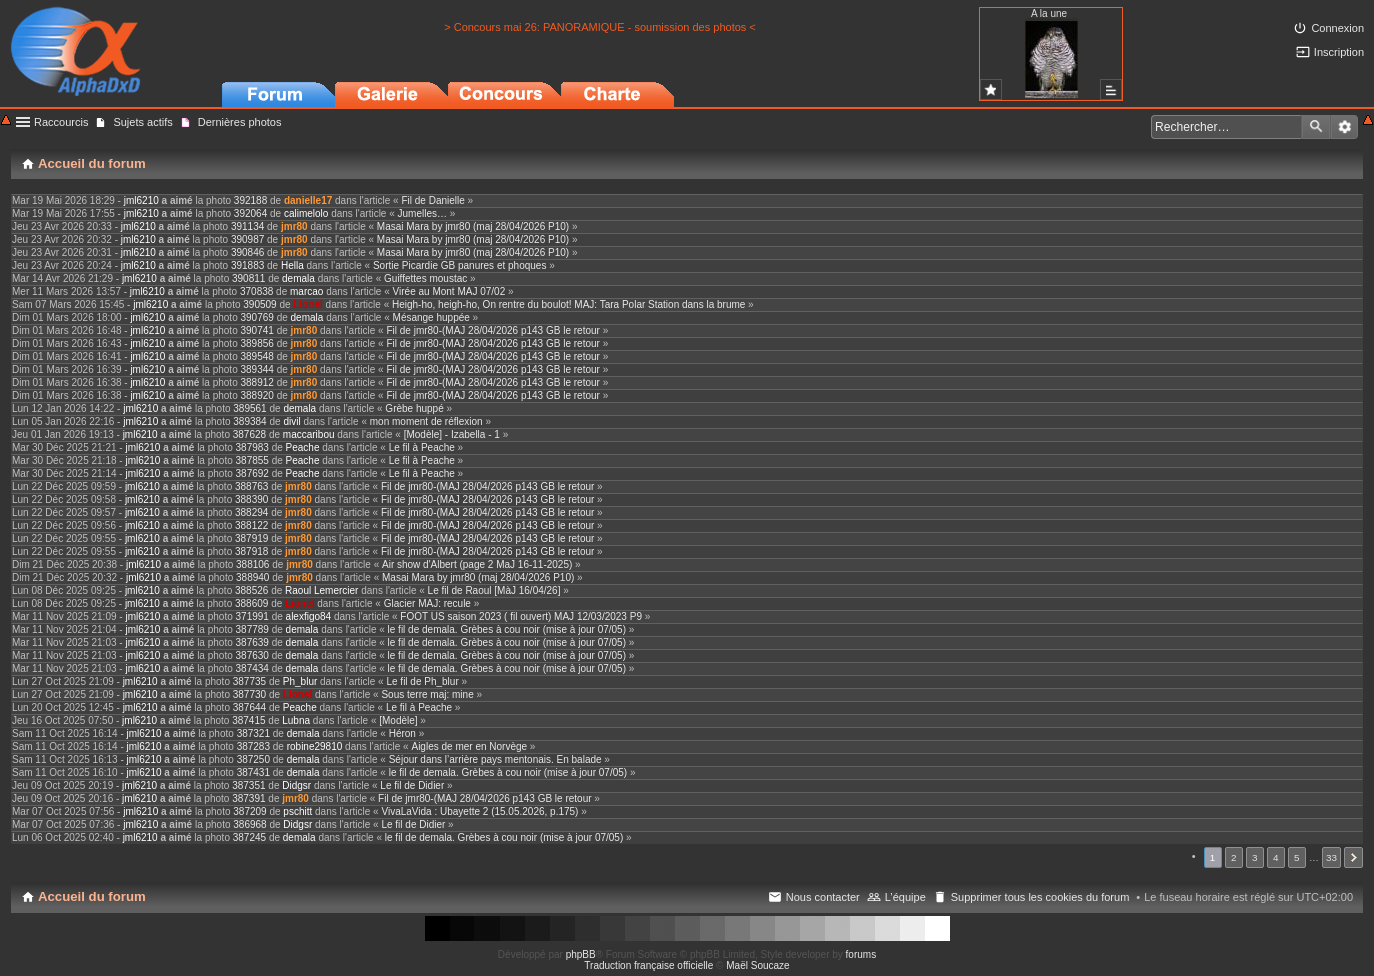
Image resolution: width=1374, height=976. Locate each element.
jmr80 (294, 226)
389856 (257, 343)
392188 (250, 200)
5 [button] (1297, 857)
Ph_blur (300, 681)
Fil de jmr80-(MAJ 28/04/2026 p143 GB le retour (492, 330)
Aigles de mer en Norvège (469, 746)
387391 (248, 798)
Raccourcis (61, 122)
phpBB (581, 954)
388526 (251, 590)
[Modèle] (398, 720)
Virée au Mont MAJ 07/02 (449, 291)
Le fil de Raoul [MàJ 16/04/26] (494, 590)
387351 (248, 785)
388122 (251, 525)
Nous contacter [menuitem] (823, 897)
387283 (253, 746)
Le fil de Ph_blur (422, 681)
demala (298, 278)
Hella (292, 265)
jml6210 (141, 200)
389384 (249, 421)
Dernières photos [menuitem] (240, 122)
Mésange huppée (431, 317)
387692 (252, 473)
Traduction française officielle (648, 965)
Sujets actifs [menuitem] (142, 122)
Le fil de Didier (412, 785)
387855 (252, 460)
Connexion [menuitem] (1337, 28)
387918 (251, 551)
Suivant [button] (1353, 857)
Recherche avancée (1344, 127)
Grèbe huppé (414, 408)
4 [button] (1276, 857)
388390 (251, 499)
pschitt (297, 811)
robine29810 (315, 746)
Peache (303, 447)
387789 (252, 629)
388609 (251, 603)
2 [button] (1234, 857)
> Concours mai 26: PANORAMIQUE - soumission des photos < (600, 27)
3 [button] (1255, 857)
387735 (249, 681)
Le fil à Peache (422, 447)
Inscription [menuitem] (1339, 52)
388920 (257, 395)
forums (861, 954)
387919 (251, 538)
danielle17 (308, 200)
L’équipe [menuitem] (905, 897)
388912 (257, 382)
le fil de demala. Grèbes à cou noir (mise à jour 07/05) (507, 629)
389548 (257, 356)
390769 (257, 317)
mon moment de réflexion (426, 421)
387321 (253, 733)
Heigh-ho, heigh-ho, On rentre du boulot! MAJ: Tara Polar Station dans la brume (568, 304)
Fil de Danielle (432, 200)
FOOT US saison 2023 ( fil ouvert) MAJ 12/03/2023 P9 (521, 616)
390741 (257, 330)
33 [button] (1331, 857)
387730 (249, 694)
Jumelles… (422, 213)
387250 (253, 759)
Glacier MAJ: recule (427, 603)
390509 (259, 304)
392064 (250, 213)
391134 (247, 226)
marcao (306, 291)
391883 (247, 265)
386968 (249, 824)
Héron (402, 733)
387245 (249, 837)
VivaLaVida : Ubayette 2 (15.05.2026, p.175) (479, 811)
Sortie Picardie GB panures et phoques (459, 265)
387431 (253, 772)
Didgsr (296, 785)
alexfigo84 (309, 616)
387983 (252, 447)
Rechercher (1316, 127)
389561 (249, 408)
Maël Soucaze (757, 965)
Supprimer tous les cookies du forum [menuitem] (1040, 897)
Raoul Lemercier (321, 590)
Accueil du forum (92, 896)
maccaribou (309, 434)
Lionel (307, 304)
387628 (249, 434)
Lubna (296, 720)
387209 (249, 811)
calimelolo (306, 213)
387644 (249, 707)
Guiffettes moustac (425, 278)
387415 (248, 720)
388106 (252, 564)
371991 (252, 616)
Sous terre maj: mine (427, 694)
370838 (256, 291)
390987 (247, 239)
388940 (252, 577)
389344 (257, 369)
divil (291, 421)
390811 (248, 278)
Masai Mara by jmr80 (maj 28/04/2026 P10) (473, 226)
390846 (247, 252)
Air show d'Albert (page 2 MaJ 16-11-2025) (477, 564)
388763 (251, 486)
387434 (252, 668)
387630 (252, 655)
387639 (252, 642)
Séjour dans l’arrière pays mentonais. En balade (495, 759)
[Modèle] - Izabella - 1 (452, 434)
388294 (251, 512)
